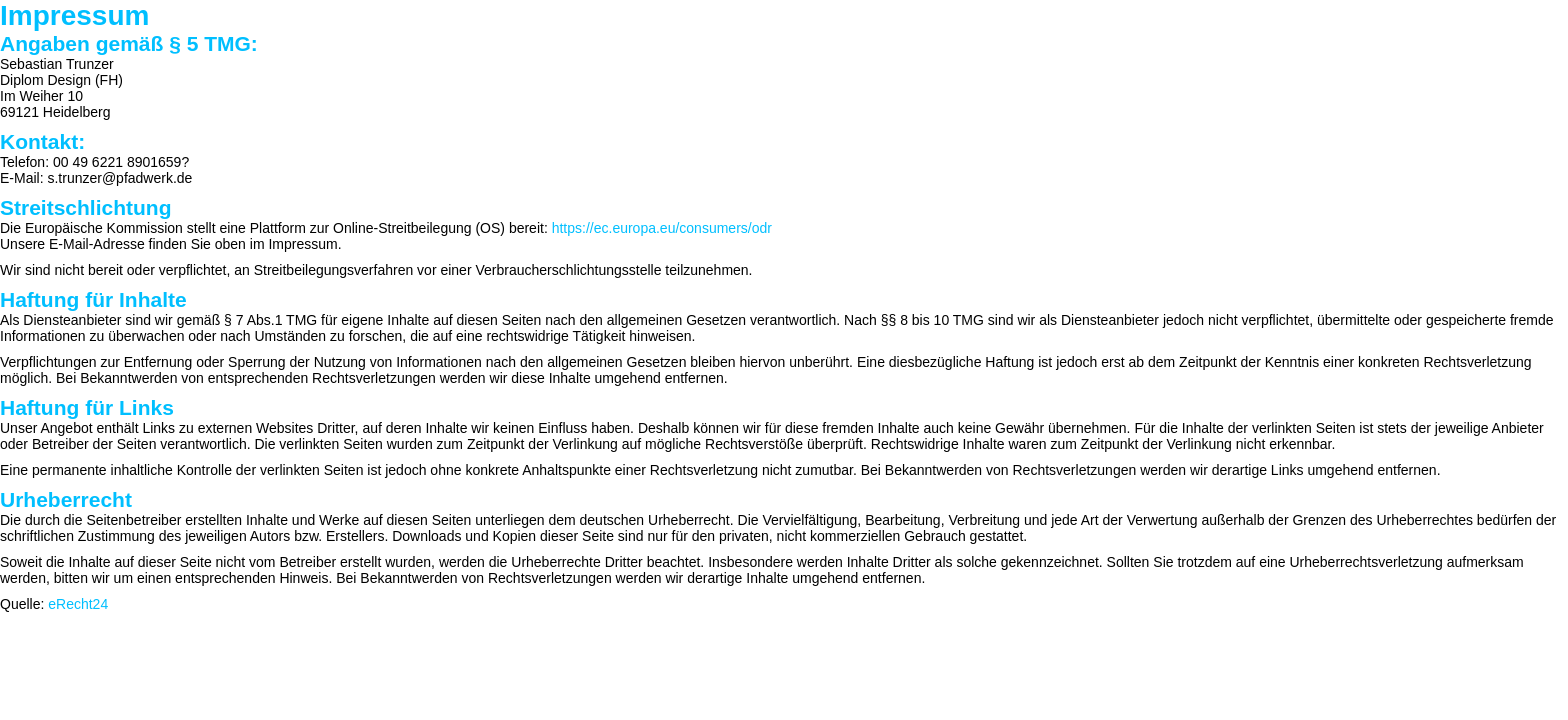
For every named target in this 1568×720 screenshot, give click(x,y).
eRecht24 (78, 604)
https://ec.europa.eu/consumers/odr (662, 228)
